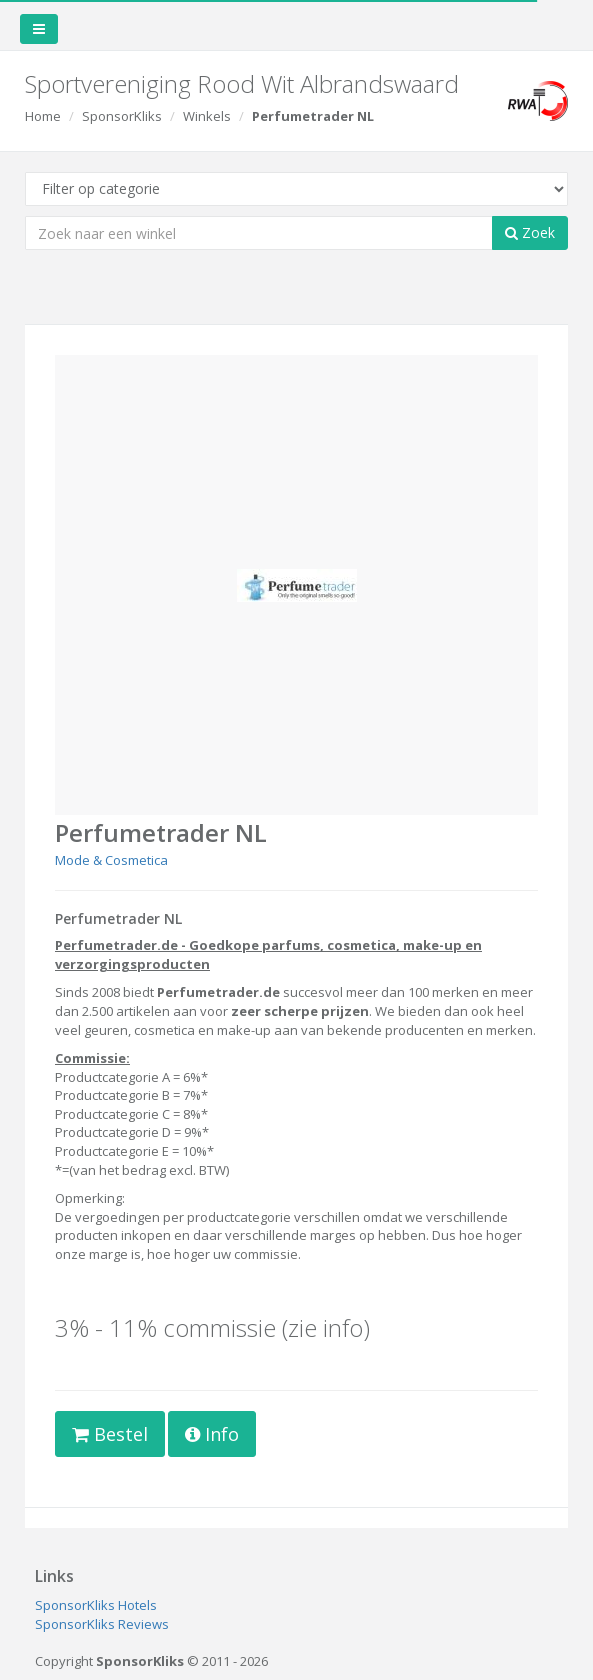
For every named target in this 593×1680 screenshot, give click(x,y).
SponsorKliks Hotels (96, 1605)
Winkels (207, 116)
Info (212, 1434)
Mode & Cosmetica (111, 860)
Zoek (530, 232)
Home (43, 116)
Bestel (110, 1434)
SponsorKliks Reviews (102, 1624)
